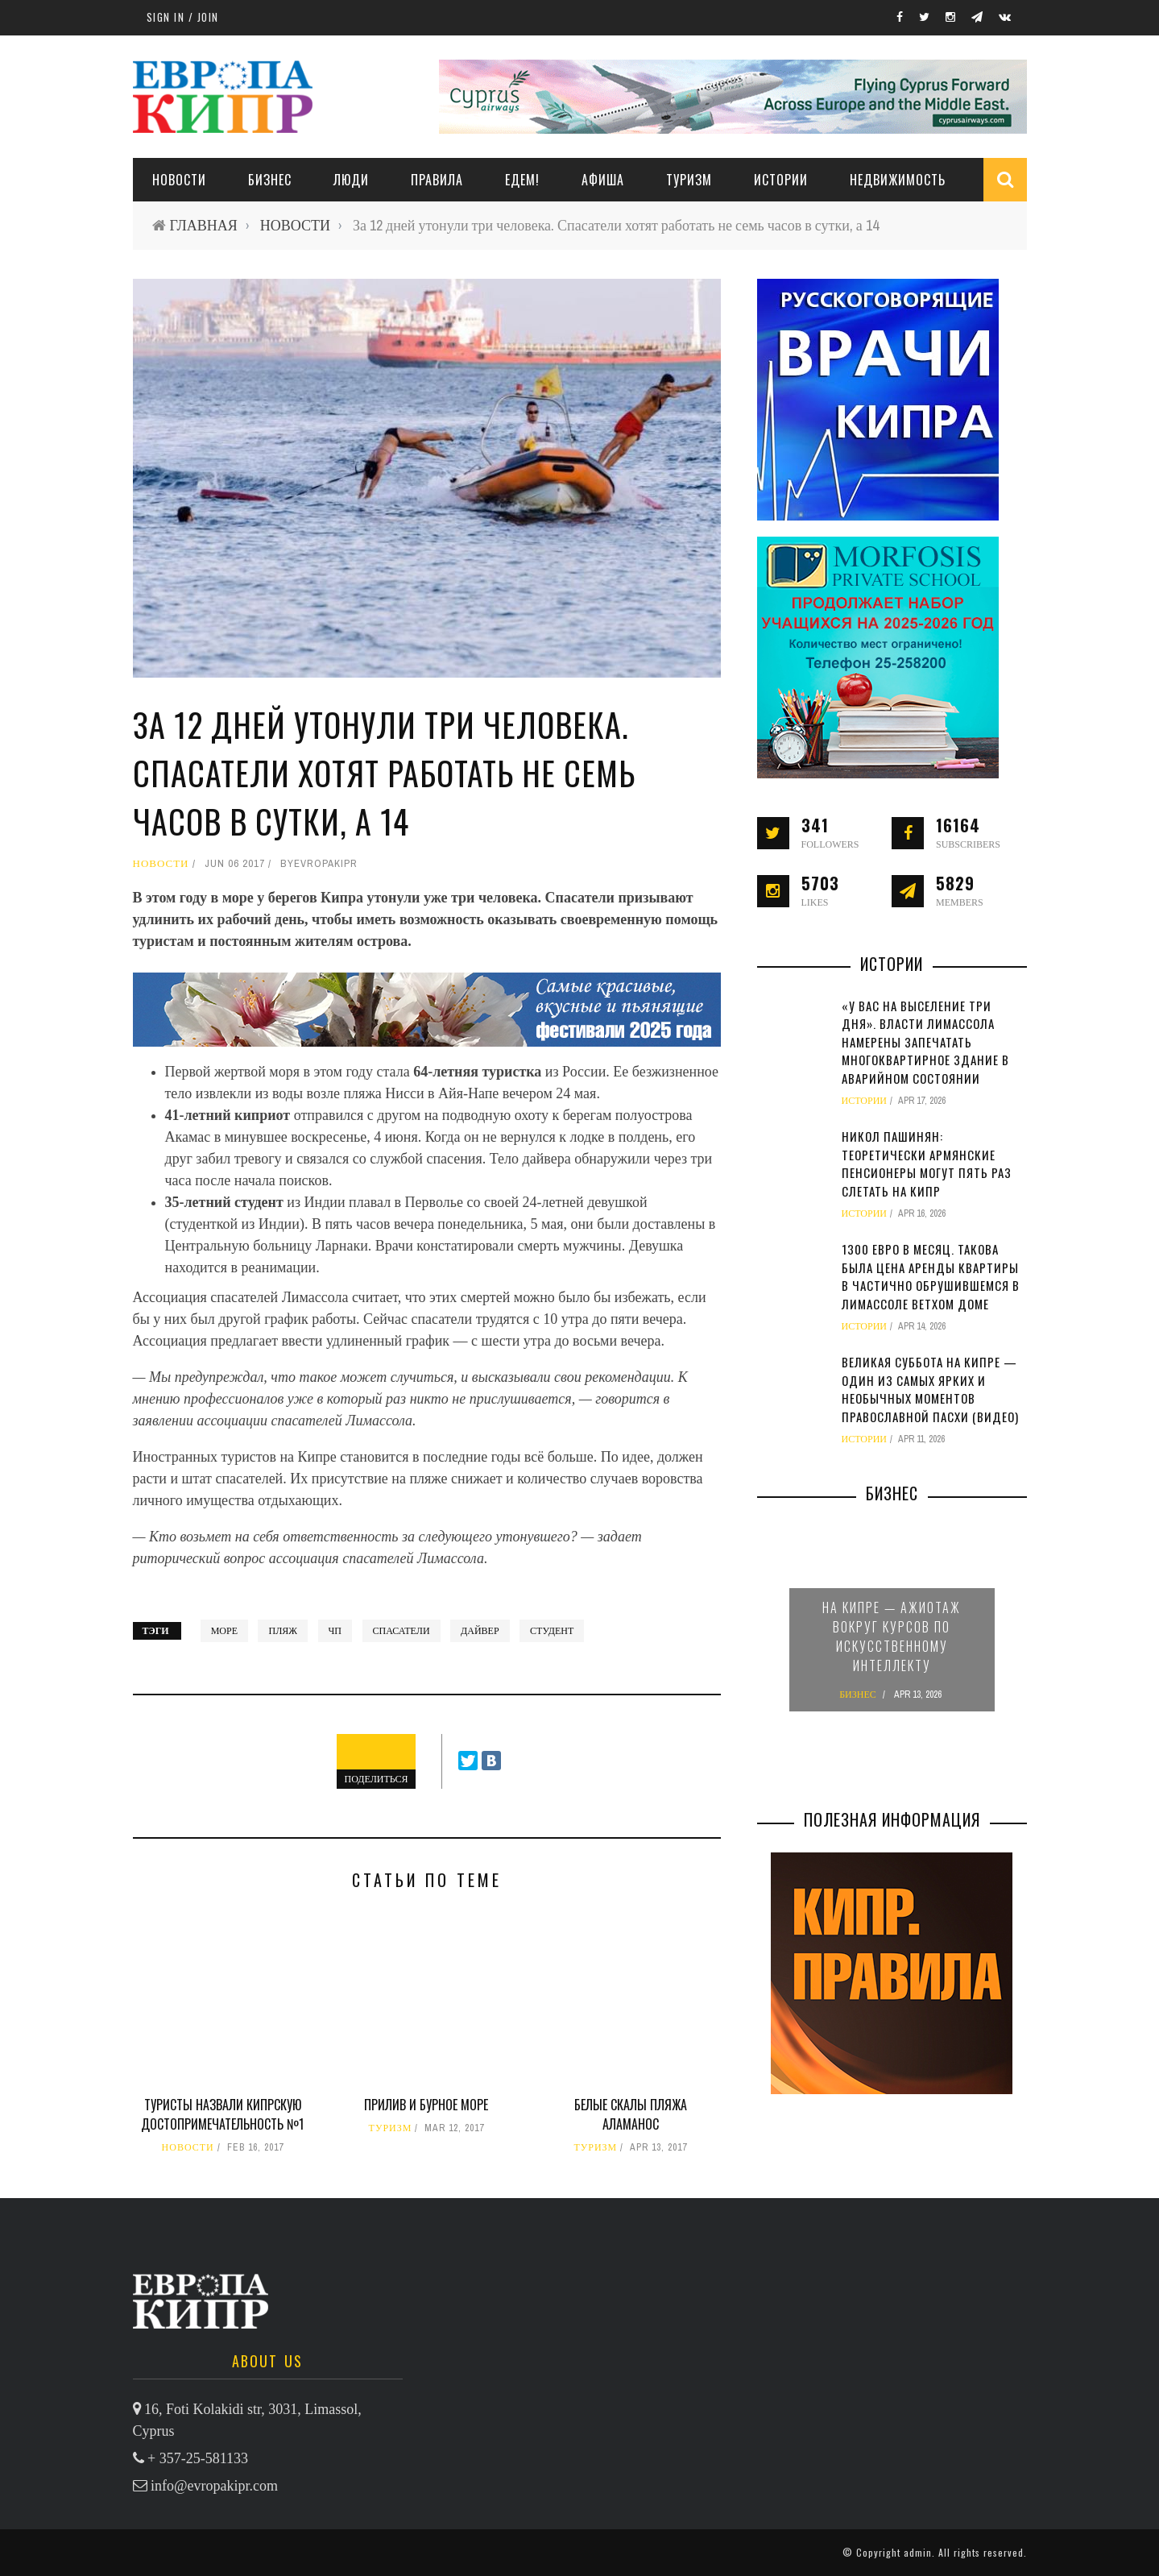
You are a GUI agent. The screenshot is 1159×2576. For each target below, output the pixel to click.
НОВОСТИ (179, 179)
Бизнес (270, 179)
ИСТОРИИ (781, 179)
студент (551, 1630)
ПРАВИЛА (437, 179)
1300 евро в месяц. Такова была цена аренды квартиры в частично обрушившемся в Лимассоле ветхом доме (931, 1276)
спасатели (401, 1630)
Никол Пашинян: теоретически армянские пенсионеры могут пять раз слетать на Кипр (927, 1163)
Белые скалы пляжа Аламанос (630, 2114)
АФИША (603, 179)
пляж (282, 1630)
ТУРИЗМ (689, 179)
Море (224, 1630)
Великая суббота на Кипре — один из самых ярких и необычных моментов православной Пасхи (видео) (930, 1389)
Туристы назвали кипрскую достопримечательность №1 (222, 2114)
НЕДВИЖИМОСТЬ (898, 179)
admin (918, 2552)
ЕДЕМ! (522, 179)
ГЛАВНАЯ (204, 225)
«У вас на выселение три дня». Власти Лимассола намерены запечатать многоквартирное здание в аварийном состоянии (925, 1042)
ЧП (335, 1630)
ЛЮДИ (351, 179)
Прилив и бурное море (426, 2104)
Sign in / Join (183, 17)
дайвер (480, 1630)
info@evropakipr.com (214, 2486)
